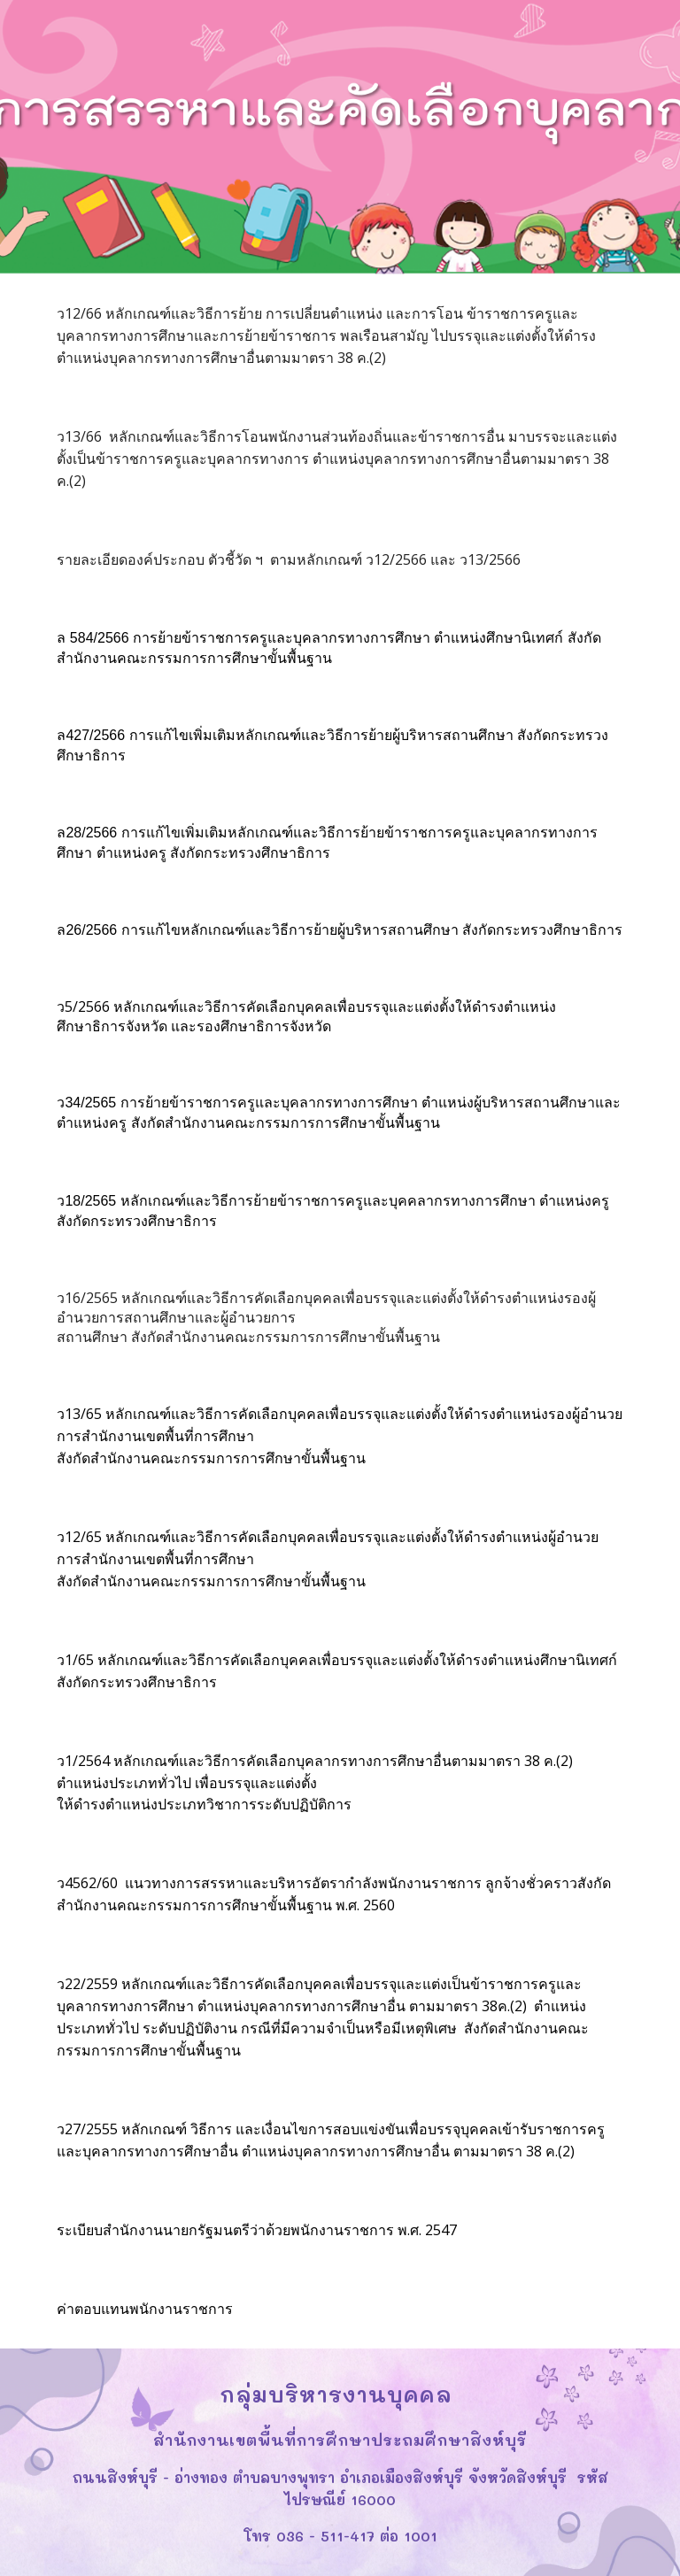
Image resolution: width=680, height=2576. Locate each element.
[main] (340, 336)
